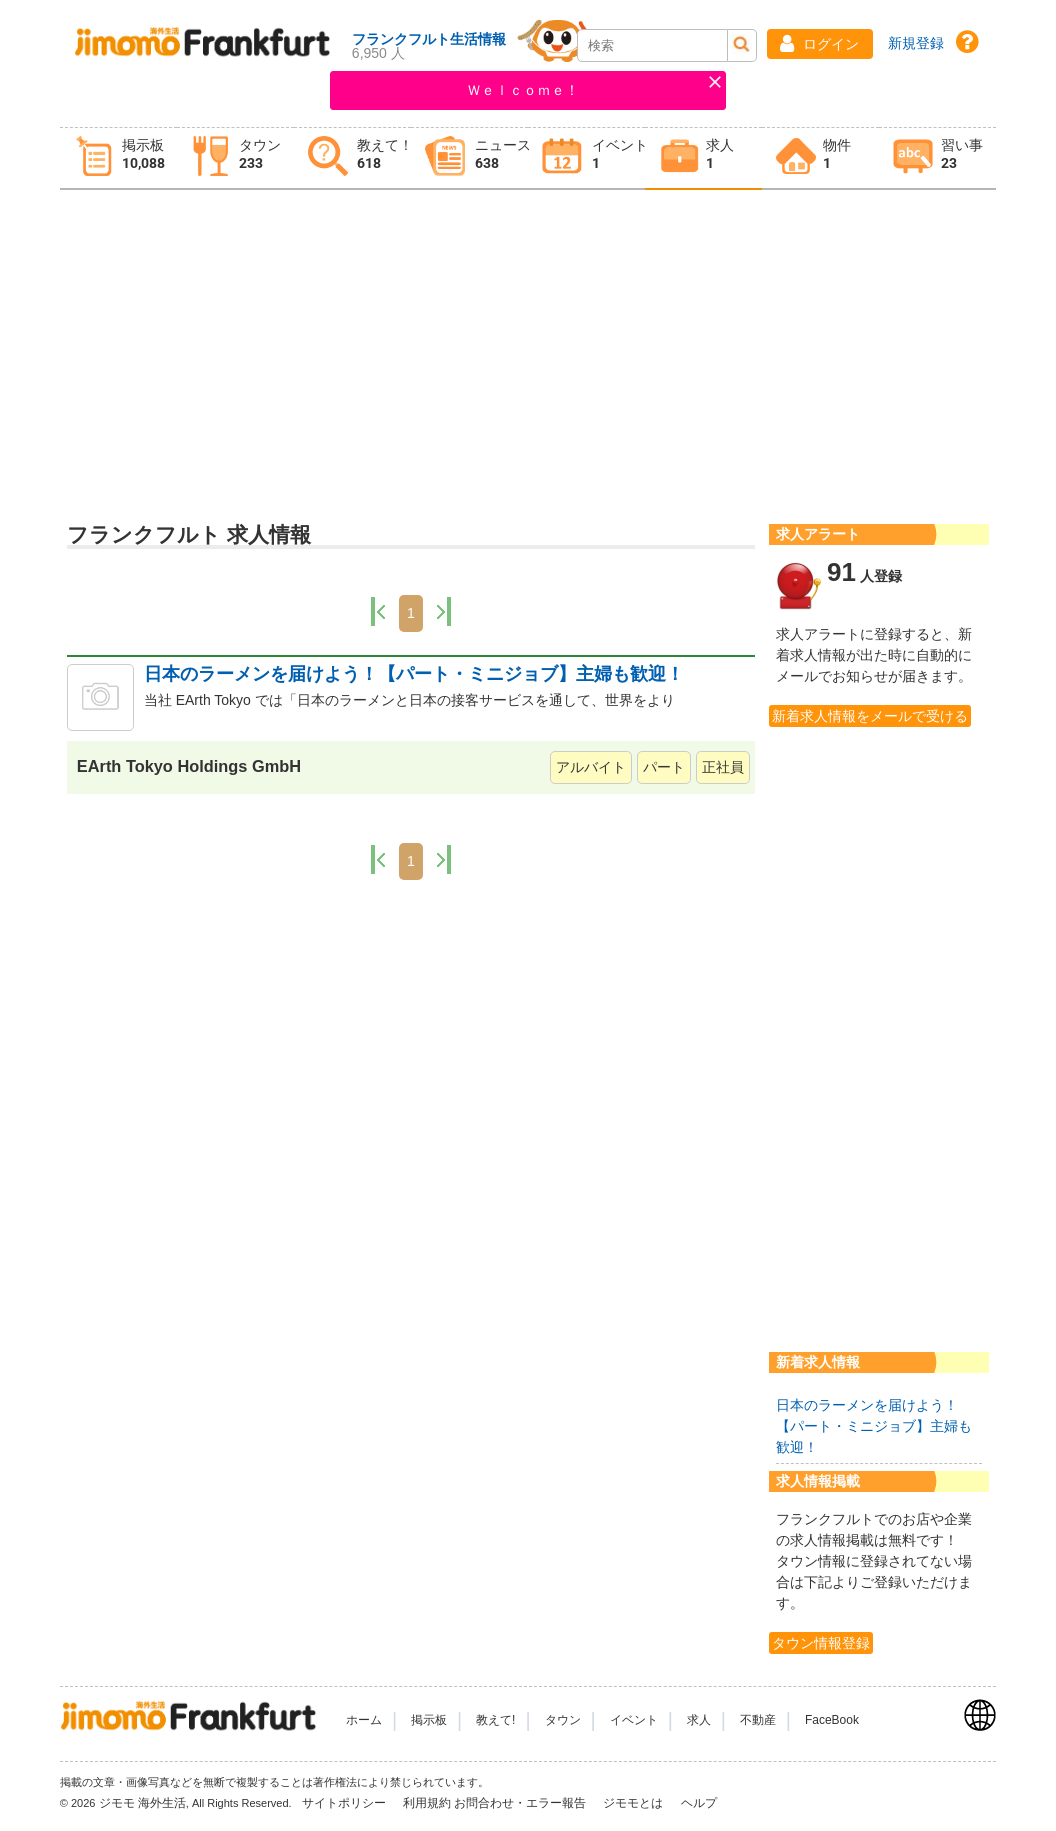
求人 (699, 1720)
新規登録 (916, 43)
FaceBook (832, 1720)
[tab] (118, 158)
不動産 (758, 1720)
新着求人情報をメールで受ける (870, 716)
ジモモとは (634, 1803)
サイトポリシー (345, 1803)
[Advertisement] (528, 351)
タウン (563, 1720)
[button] (820, 44)
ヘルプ (699, 1803)
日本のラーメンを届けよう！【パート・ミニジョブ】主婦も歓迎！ (414, 674)
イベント (634, 1720)
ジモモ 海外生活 (142, 1803)
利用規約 (427, 1803)
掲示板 (429, 1720)
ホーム (364, 1720)
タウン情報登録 (821, 1643)
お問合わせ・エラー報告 (521, 1803)
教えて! (495, 1720)
